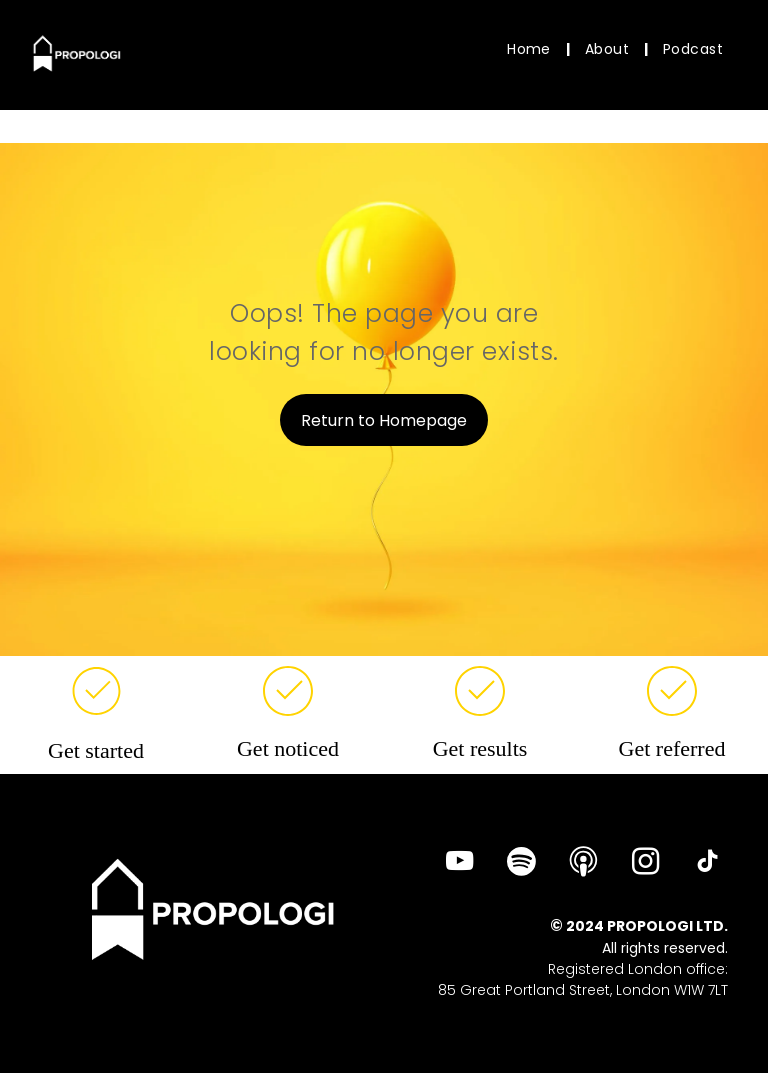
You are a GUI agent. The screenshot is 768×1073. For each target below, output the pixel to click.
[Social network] (583, 864)
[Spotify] (521, 864)
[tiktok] (707, 864)
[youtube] (459, 864)
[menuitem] (531, 49)
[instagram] (645, 864)
